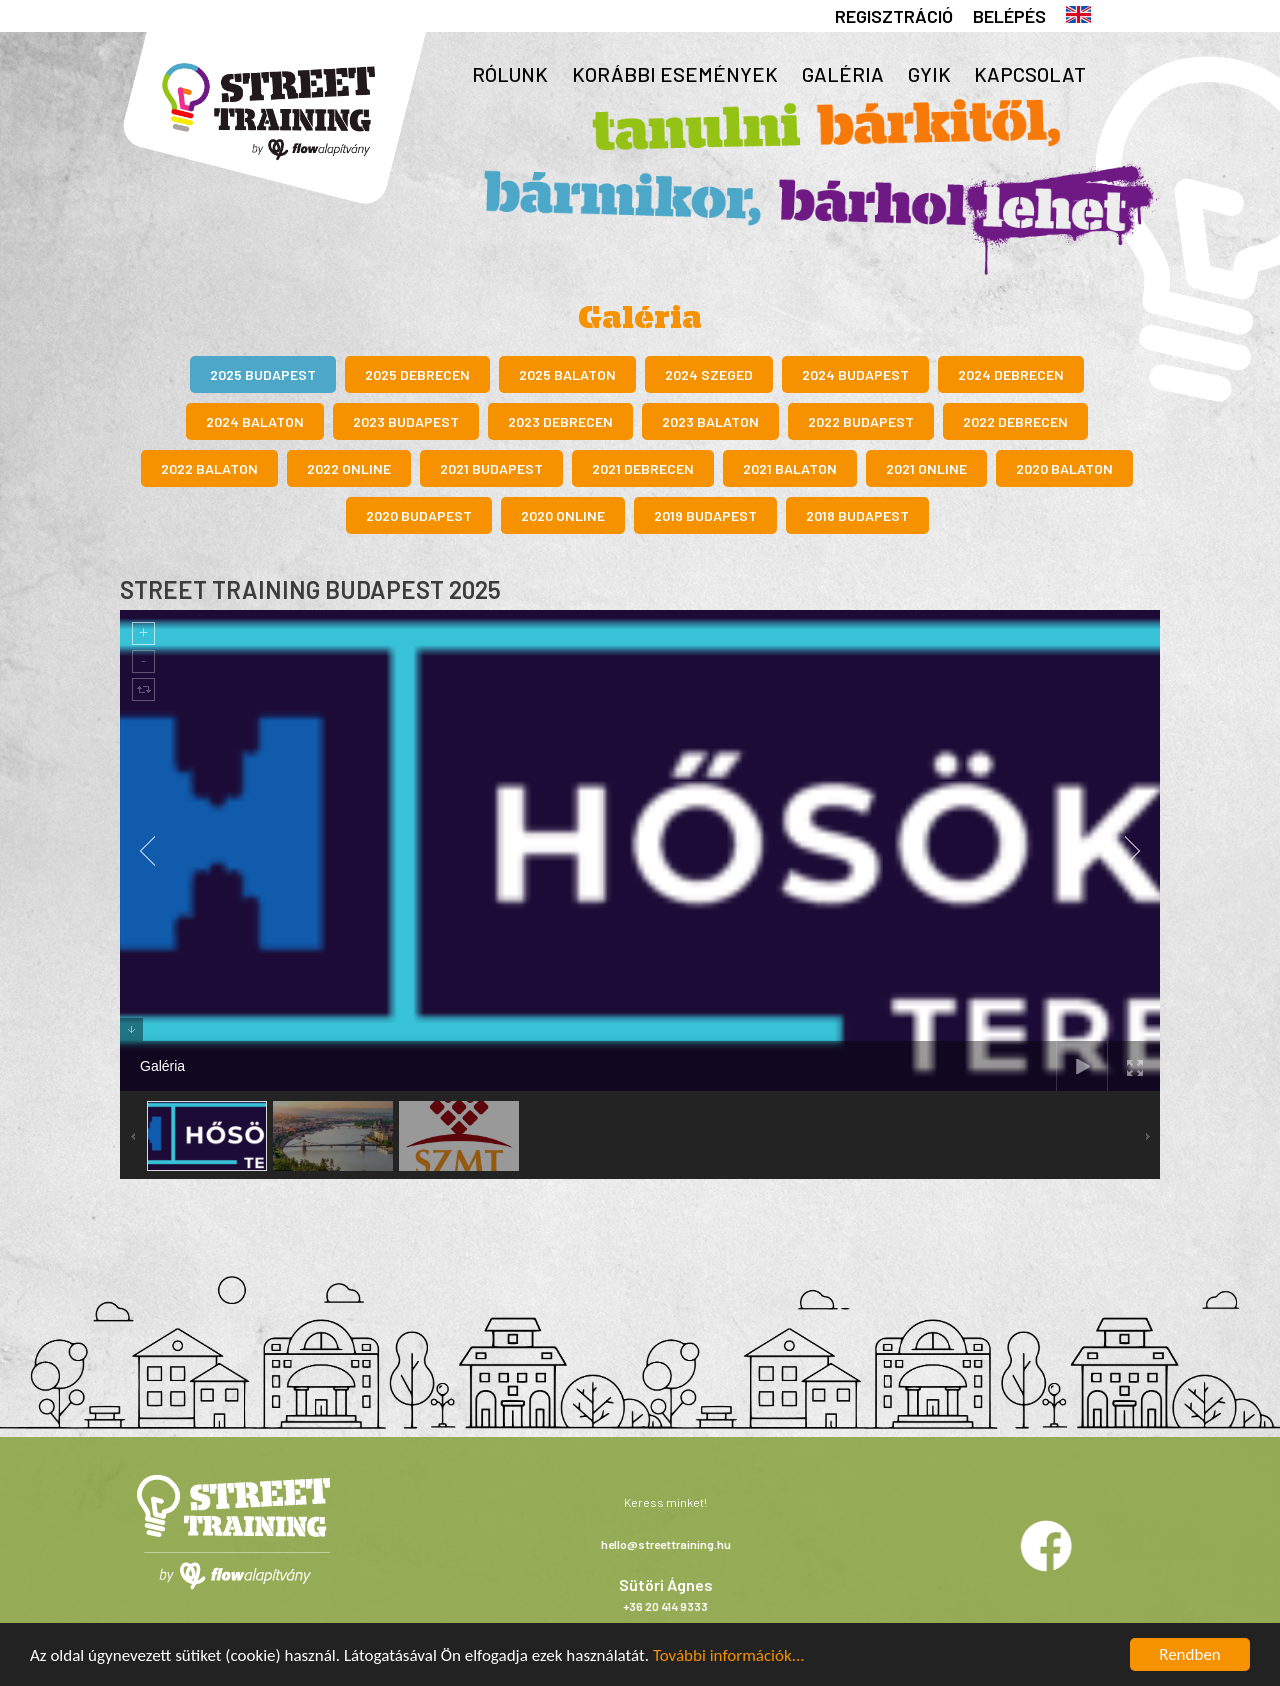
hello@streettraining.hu (666, 1544)
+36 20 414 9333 (665, 1606)
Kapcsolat (1030, 74)
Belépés (1009, 16)
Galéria (843, 74)
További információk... (729, 1655)
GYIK (929, 74)
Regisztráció (894, 16)
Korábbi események (675, 74)
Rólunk (510, 74)
